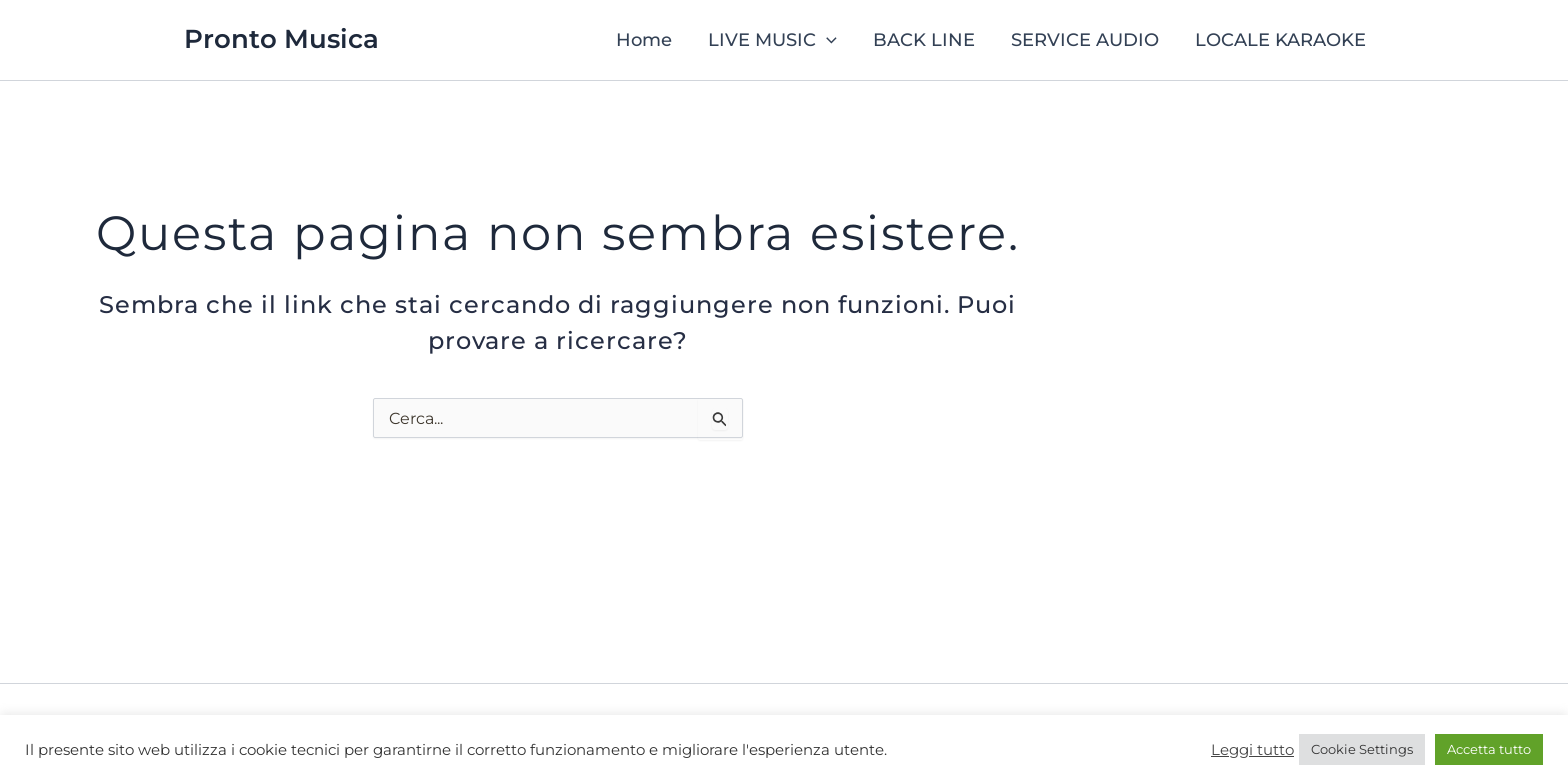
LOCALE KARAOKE (1280, 40)
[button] (826, 40)
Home (644, 40)
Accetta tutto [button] (1489, 749)
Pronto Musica (281, 39)
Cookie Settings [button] (1362, 749)
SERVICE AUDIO (1085, 40)
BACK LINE (924, 40)
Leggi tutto (1252, 750)
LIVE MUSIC (772, 40)
